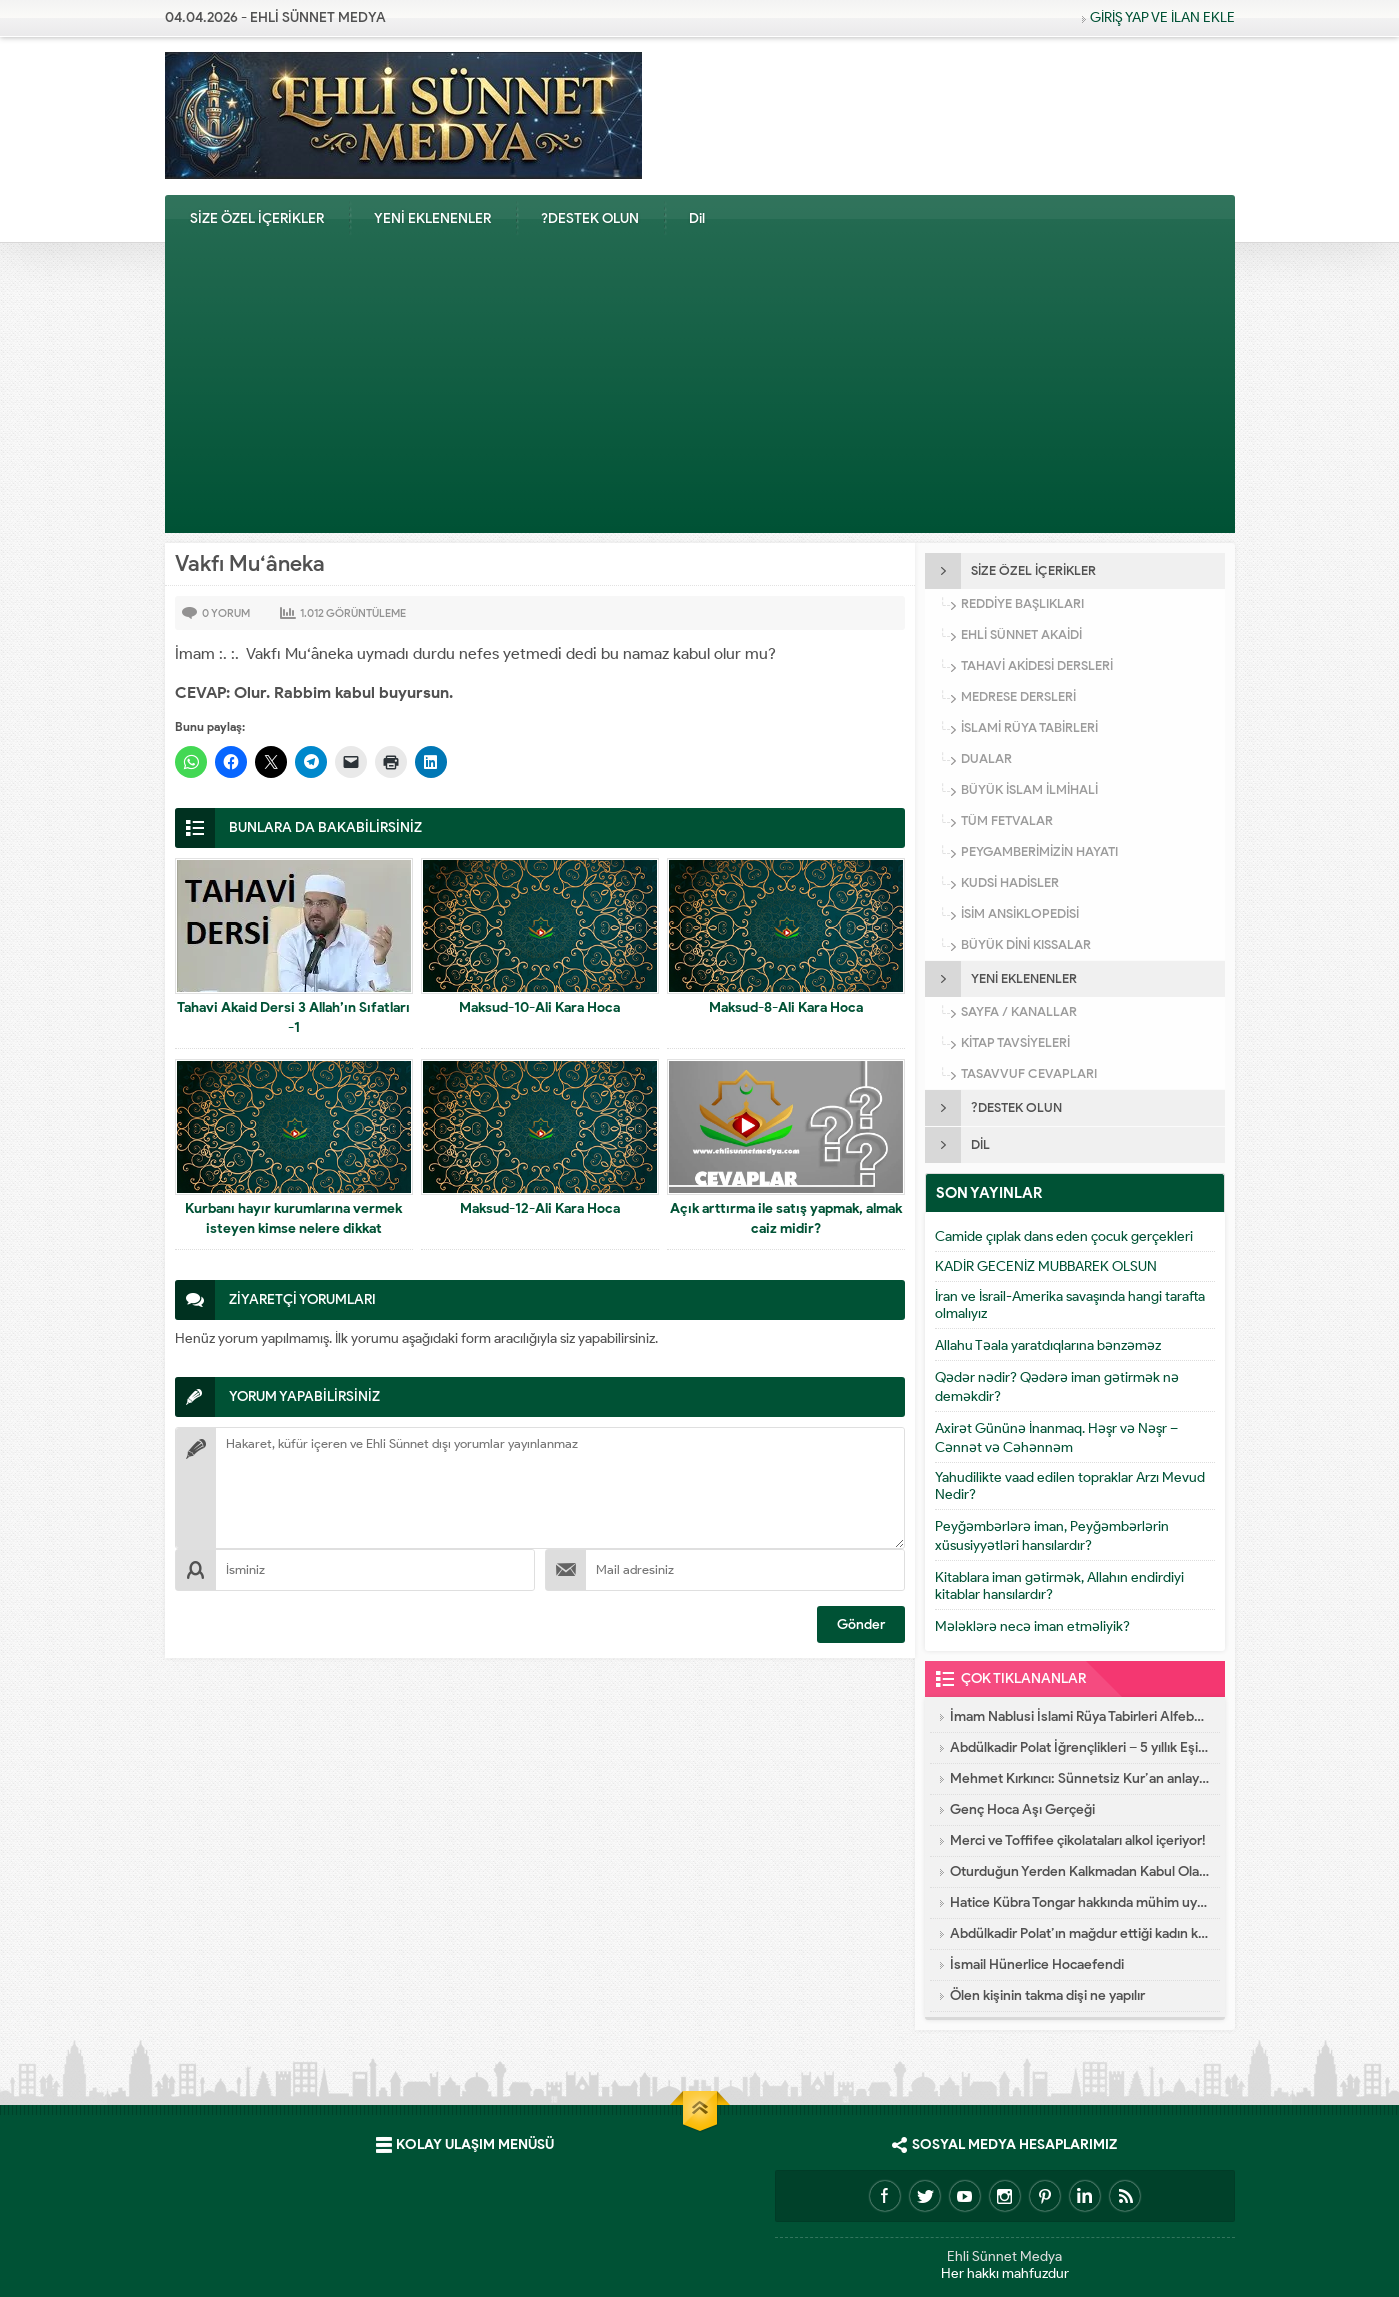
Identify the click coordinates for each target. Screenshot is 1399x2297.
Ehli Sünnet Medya (1004, 2256)
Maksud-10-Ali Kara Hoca (539, 1007)
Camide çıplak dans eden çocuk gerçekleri (1064, 1236)
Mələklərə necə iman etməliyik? (1032, 1626)
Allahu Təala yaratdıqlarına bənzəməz (1048, 1345)
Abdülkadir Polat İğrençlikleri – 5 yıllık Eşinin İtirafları (1080, 1747)
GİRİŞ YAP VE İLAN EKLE (1162, 17)
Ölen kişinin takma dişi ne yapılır (1047, 1995)
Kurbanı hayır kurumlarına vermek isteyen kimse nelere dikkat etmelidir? (293, 1228)
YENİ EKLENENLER (432, 218)
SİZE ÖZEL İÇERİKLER (257, 218)
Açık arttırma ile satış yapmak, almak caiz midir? (786, 1218)
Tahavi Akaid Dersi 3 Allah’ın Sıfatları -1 (293, 1017)
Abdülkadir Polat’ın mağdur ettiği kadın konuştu (1080, 1933)
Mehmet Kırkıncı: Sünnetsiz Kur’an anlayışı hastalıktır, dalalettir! (1080, 1778)
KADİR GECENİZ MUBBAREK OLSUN (1046, 1266)
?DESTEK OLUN (590, 218)
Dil (697, 218)
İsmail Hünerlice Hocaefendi (1037, 1964)
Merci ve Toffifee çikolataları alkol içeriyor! (1078, 1840)
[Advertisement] (700, 393)
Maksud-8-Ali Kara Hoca (786, 1007)
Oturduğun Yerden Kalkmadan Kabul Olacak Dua (1080, 1871)
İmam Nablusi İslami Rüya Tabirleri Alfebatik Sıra (1080, 1716)
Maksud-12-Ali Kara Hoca (540, 1208)
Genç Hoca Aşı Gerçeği (1022, 1809)
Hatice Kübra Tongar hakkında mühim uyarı (1080, 1902)
